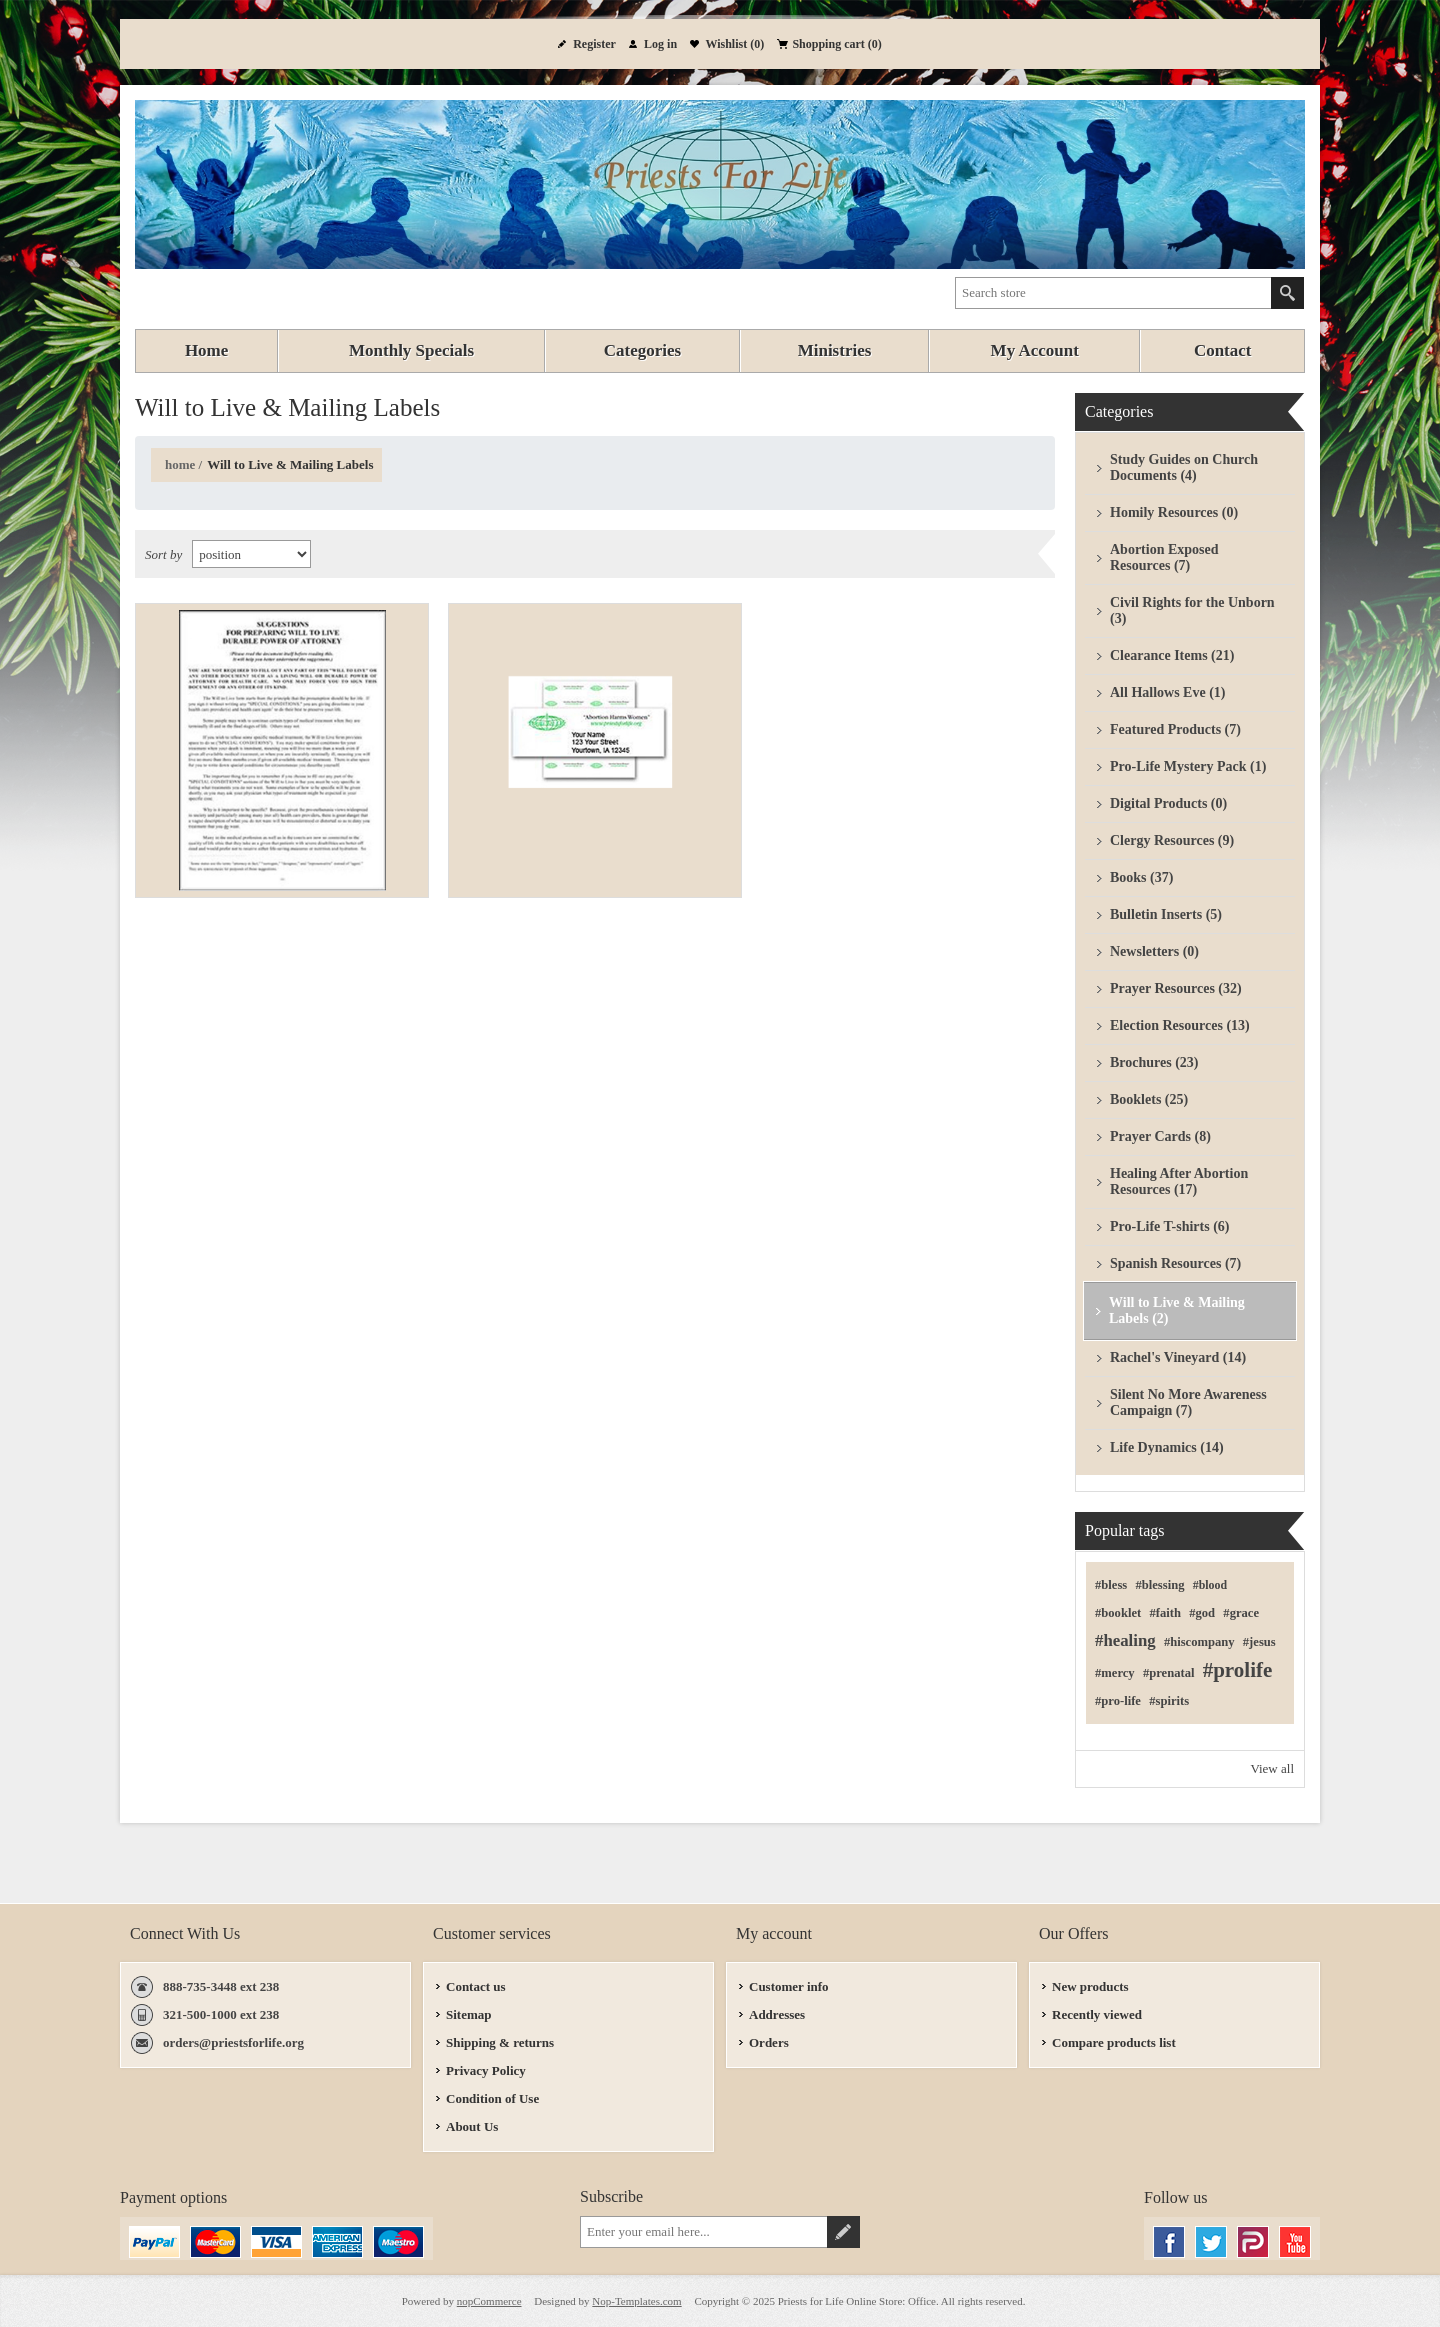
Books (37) (1141, 877)
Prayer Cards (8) (1160, 1136)
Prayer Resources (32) (1176, 988)
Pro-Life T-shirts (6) (1170, 1226)
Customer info (789, 1986)
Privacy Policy (486, 2070)
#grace (1241, 1613)
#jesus (1259, 1642)
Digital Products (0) (1168, 803)
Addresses (777, 2014)
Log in (660, 44)
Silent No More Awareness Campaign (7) (1188, 1402)
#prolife (1238, 1670)
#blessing (1159, 1585)
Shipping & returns (500, 2042)
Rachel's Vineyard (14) (1178, 1357)
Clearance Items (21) (1172, 655)
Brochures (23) (1154, 1062)
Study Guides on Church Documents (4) (1184, 467)
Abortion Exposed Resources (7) (1164, 557)
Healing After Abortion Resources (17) (1179, 1181)
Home (180, 464)
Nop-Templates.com (636, 2301)
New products (1090, 1986)
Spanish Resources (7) (1175, 1263)
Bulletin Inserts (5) (1166, 914)
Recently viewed (1097, 2014)
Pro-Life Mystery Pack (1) (1188, 766)
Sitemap (469, 2014)
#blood (1210, 1585)
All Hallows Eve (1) (1168, 692)
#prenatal (1169, 1673)
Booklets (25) (1149, 1099)
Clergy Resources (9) (1172, 840)
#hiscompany (1199, 1642)
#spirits (1169, 1701)
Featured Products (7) (1175, 729)
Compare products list (1114, 2042)
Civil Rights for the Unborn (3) (1192, 610)
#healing (1125, 1640)
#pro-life (1118, 1701)
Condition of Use (492, 2098)
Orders (769, 2042)
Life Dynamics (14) (1167, 1447)
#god (1202, 1613)
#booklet (1118, 1613)
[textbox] (1113, 293)
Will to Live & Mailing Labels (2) (1177, 1310)
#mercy (1115, 1673)
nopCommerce (489, 2301)
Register (594, 44)
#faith (1164, 1613)
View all (1272, 1768)
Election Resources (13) (1180, 1025)
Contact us (476, 1986)
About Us (472, 2126)
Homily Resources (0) (1174, 512)
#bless (1111, 1585)
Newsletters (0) (1154, 951)
